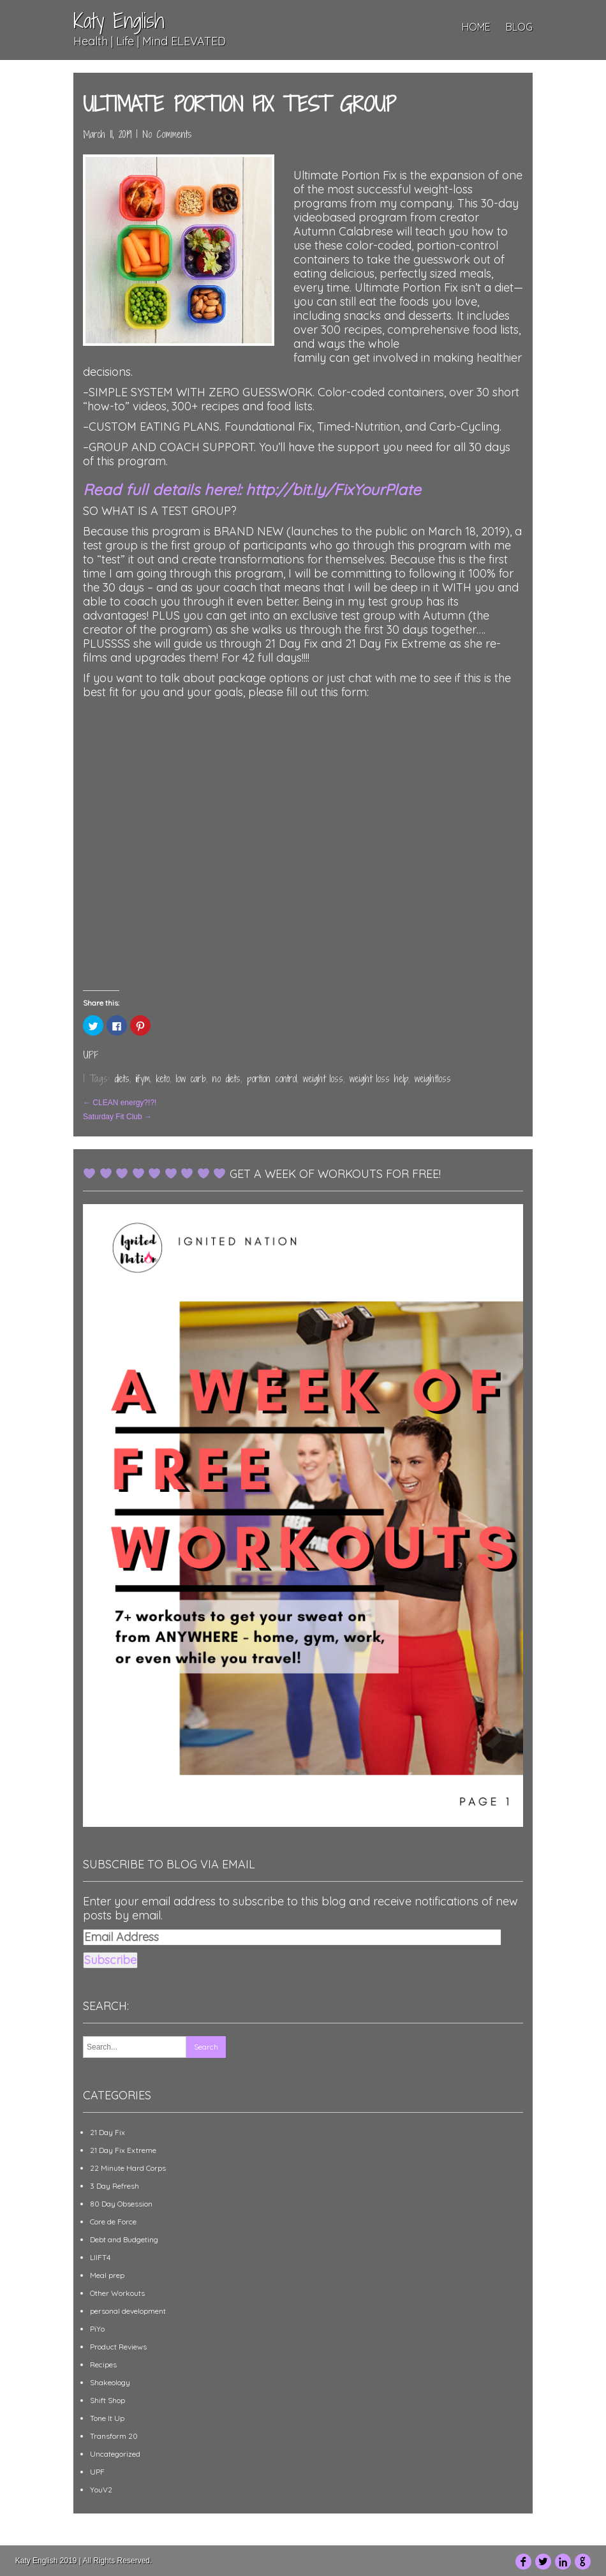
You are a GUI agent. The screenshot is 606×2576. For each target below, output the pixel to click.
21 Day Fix (107, 2132)
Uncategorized (115, 2454)
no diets (226, 1078)
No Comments (167, 134)
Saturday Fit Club (117, 1116)
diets (121, 1078)
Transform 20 (114, 2436)
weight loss (323, 1078)
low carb (191, 1078)
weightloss (433, 1078)
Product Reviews (118, 2346)
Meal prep (107, 2275)
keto (163, 1078)
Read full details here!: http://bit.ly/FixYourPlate (252, 489)
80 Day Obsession (121, 2203)
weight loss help (379, 1078)
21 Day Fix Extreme (123, 2150)
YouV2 (101, 2489)
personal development (128, 2311)
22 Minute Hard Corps (128, 2168)
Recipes (103, 2364)
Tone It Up (107, 2418)
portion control (272, 1078)
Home (476, 26)
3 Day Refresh (114, 2186)
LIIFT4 (100, 2257)
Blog (519, 26)
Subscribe (110, 1960)
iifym (143, 1078)
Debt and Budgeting (124, 2239)
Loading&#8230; (303, 858)
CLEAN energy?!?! (119, 1102)
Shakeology (110, 2382)
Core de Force (113, 2221)
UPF (90, 1055)
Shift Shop (107, 2400)
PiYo (97, 2329)
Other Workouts (117, 2293)
